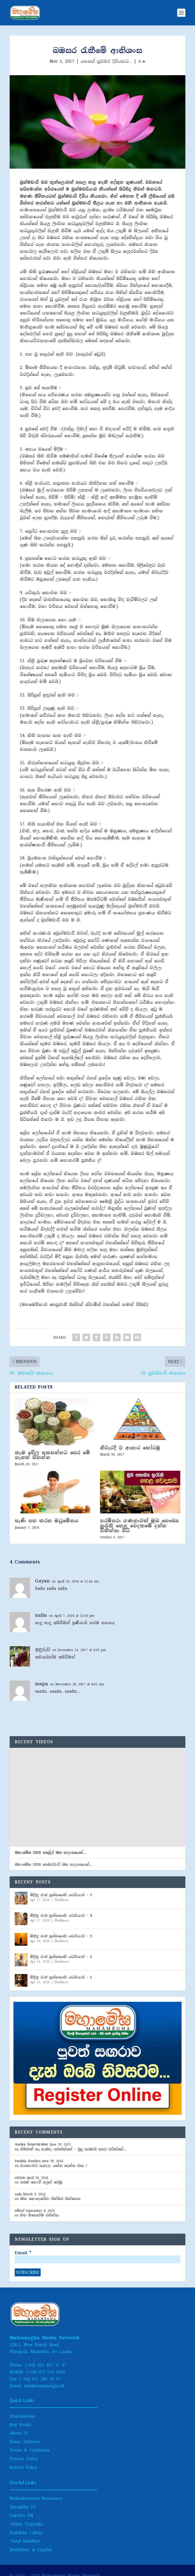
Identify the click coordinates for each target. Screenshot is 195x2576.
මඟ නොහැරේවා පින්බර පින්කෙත (50, 2198)
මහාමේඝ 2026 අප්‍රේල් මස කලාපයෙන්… (50, 1852)
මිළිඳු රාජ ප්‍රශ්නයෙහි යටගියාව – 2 (61, 1956)
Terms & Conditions (30, 2450)
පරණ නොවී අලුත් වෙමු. (41, 2182)
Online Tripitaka (26, 2524)
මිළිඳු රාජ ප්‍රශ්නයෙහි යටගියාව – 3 (61, 1936)
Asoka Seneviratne (31, 2144)
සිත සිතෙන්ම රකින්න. (39, 2215)
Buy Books (20, 2424)
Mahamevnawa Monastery (36, 2498)
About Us (19, 2433)
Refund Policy (23, 2467)
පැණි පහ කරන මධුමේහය (46, 1521)
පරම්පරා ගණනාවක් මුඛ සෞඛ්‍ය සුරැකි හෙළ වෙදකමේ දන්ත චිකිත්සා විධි (139, 1525)
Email (23, 2252)
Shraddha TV (23, 2507)
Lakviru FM (21, 2515)
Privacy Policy (24, 2458)
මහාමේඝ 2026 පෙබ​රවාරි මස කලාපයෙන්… (53, 1864)
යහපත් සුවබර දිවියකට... (106, 61)
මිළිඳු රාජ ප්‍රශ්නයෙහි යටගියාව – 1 (61, 1977)
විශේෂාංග (62, 1900)
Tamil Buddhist (25, 2541)
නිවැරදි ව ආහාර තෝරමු (130, 1448)
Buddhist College (27, 2532)
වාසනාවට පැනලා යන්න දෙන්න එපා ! (53, 2165)
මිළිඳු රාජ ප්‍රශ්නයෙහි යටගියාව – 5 (61, 1895)
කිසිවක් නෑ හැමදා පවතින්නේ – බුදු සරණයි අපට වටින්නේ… (73, 2149)
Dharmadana (22, 2416)
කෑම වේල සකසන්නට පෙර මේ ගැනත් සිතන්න (52, 1455)
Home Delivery (25, 2441)
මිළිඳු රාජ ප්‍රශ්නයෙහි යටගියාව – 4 (61, 1915)
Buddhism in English (31, 2549)
